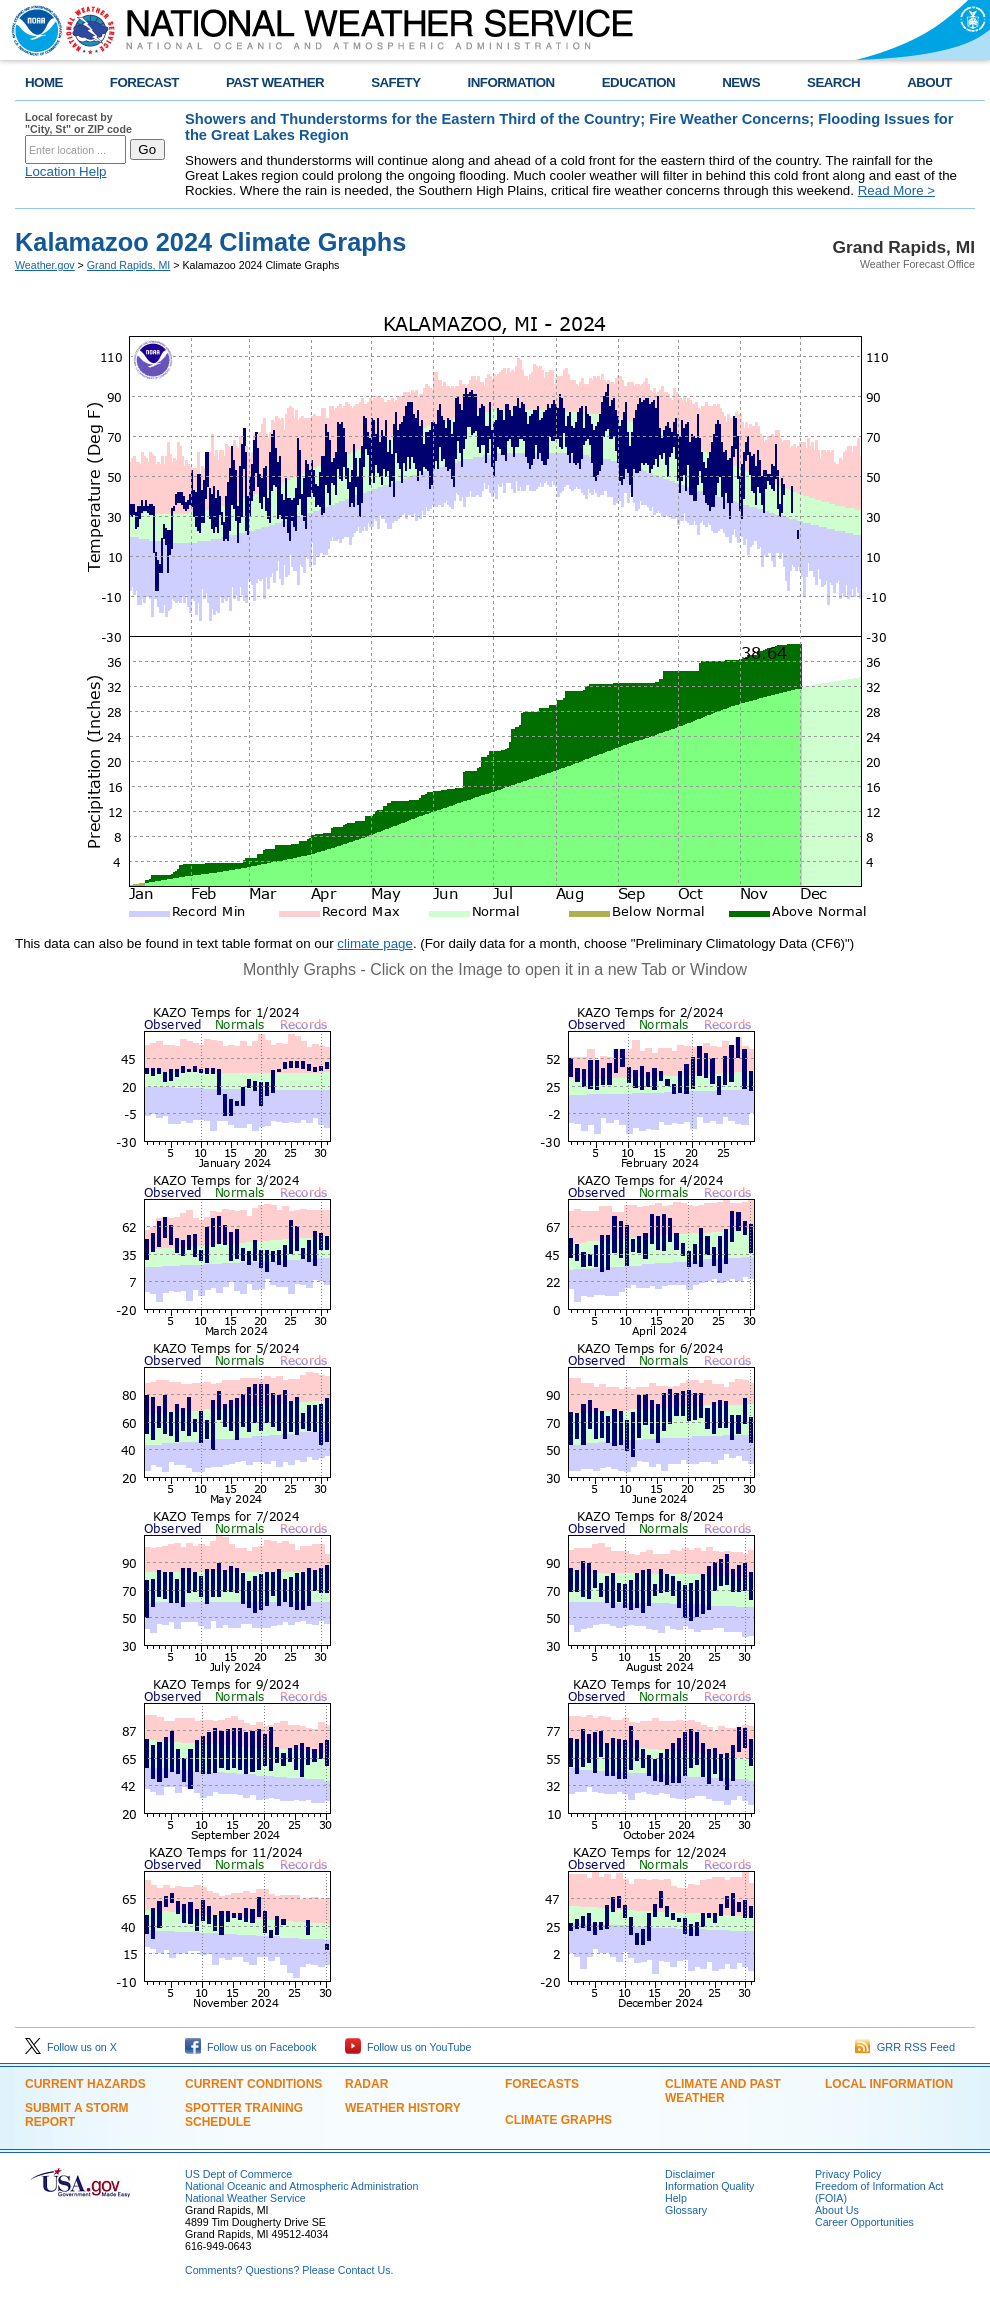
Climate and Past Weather (723, 2091)
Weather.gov (45, 265)
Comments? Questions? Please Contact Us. (289, 2270)
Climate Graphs (558, 2120)
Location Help (66, 171)
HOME (44, 82)
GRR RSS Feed (905, 2047)
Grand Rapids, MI (129, 265)
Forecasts (542, 2084)
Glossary (686, 2210)
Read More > (896, 190)
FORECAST (144, 82)
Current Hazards (85, 2084)
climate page (375, 943)
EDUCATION (638, 82)
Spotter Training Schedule (244, 2115)
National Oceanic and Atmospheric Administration (301, 2186)
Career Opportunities (864, 2222)
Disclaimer (690, 2174)
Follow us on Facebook (251, 2047)
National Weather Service (245, 2198)
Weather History (403, 2108)
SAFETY (395, 82)
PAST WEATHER (275, 82)
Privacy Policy (848, 2174)
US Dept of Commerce (238, 2174)
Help (676, 2198)
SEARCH (833, 82)
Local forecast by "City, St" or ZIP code (78, 123)
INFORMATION (511, 82)
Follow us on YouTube (408, 2047)
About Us (837, 2210)
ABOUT (929, 82)
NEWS (741, 82)
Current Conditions (253, 2084)
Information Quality (709, 2186)
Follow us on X (71, 2047)
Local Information (889, 2084)
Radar (366, 2084)
